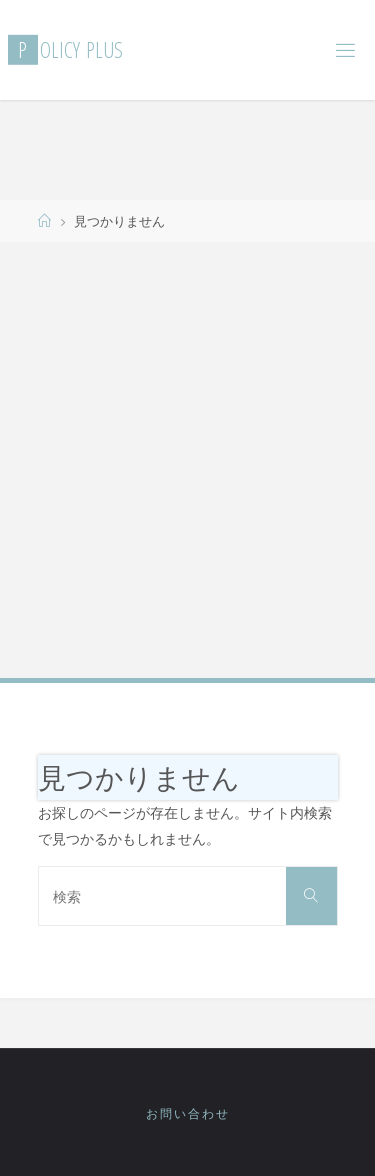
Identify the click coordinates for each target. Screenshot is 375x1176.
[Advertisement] (187, 458)
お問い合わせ (188, 1113)
